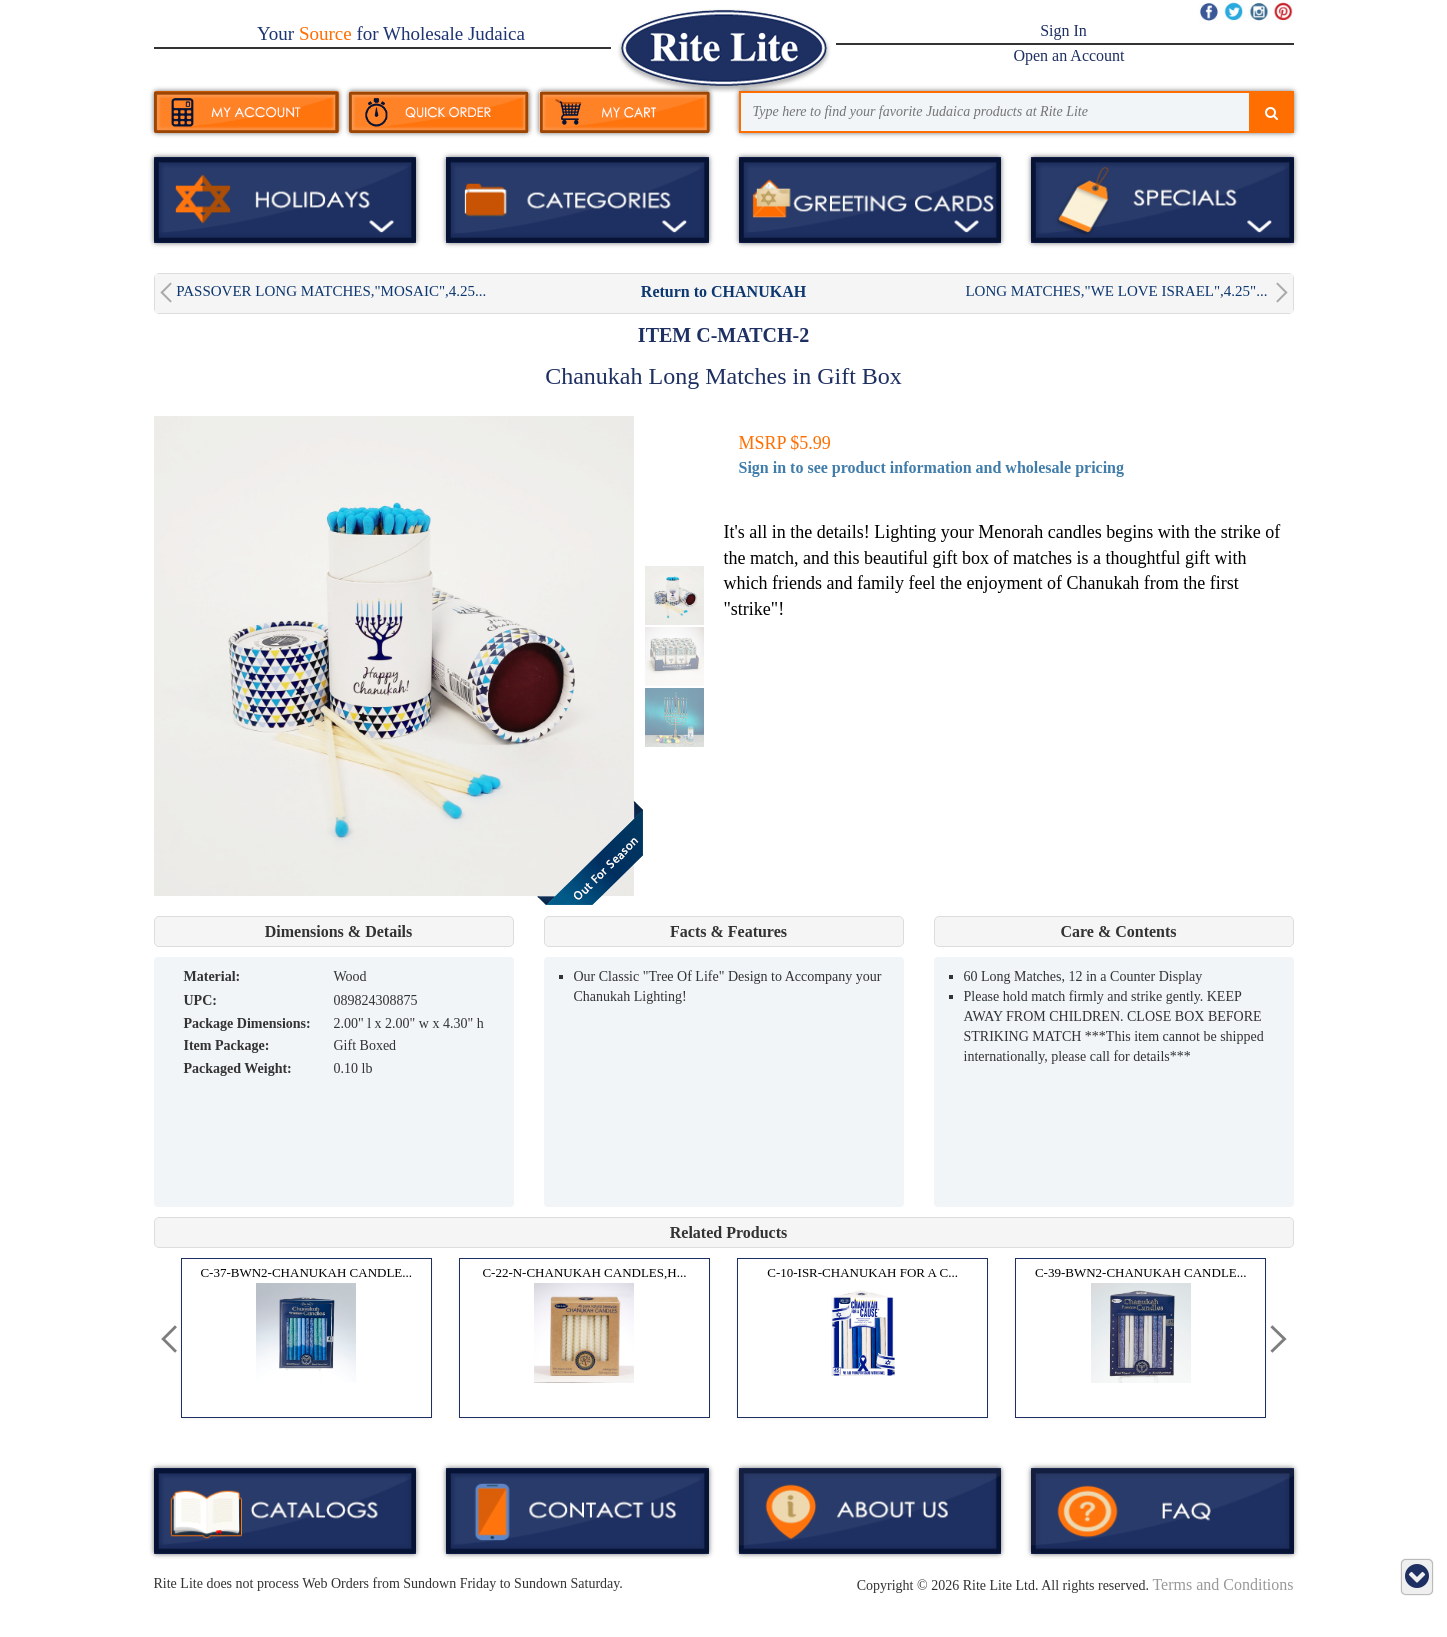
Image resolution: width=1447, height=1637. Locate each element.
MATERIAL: (212, 976)
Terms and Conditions (1222, 1584)
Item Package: (227, 1045)
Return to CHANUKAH (723, 291)
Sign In (1063, 30)
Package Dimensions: (247, 1023)
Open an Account (1068, 55)
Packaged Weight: (238, 1068)
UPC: (200, 1000)
